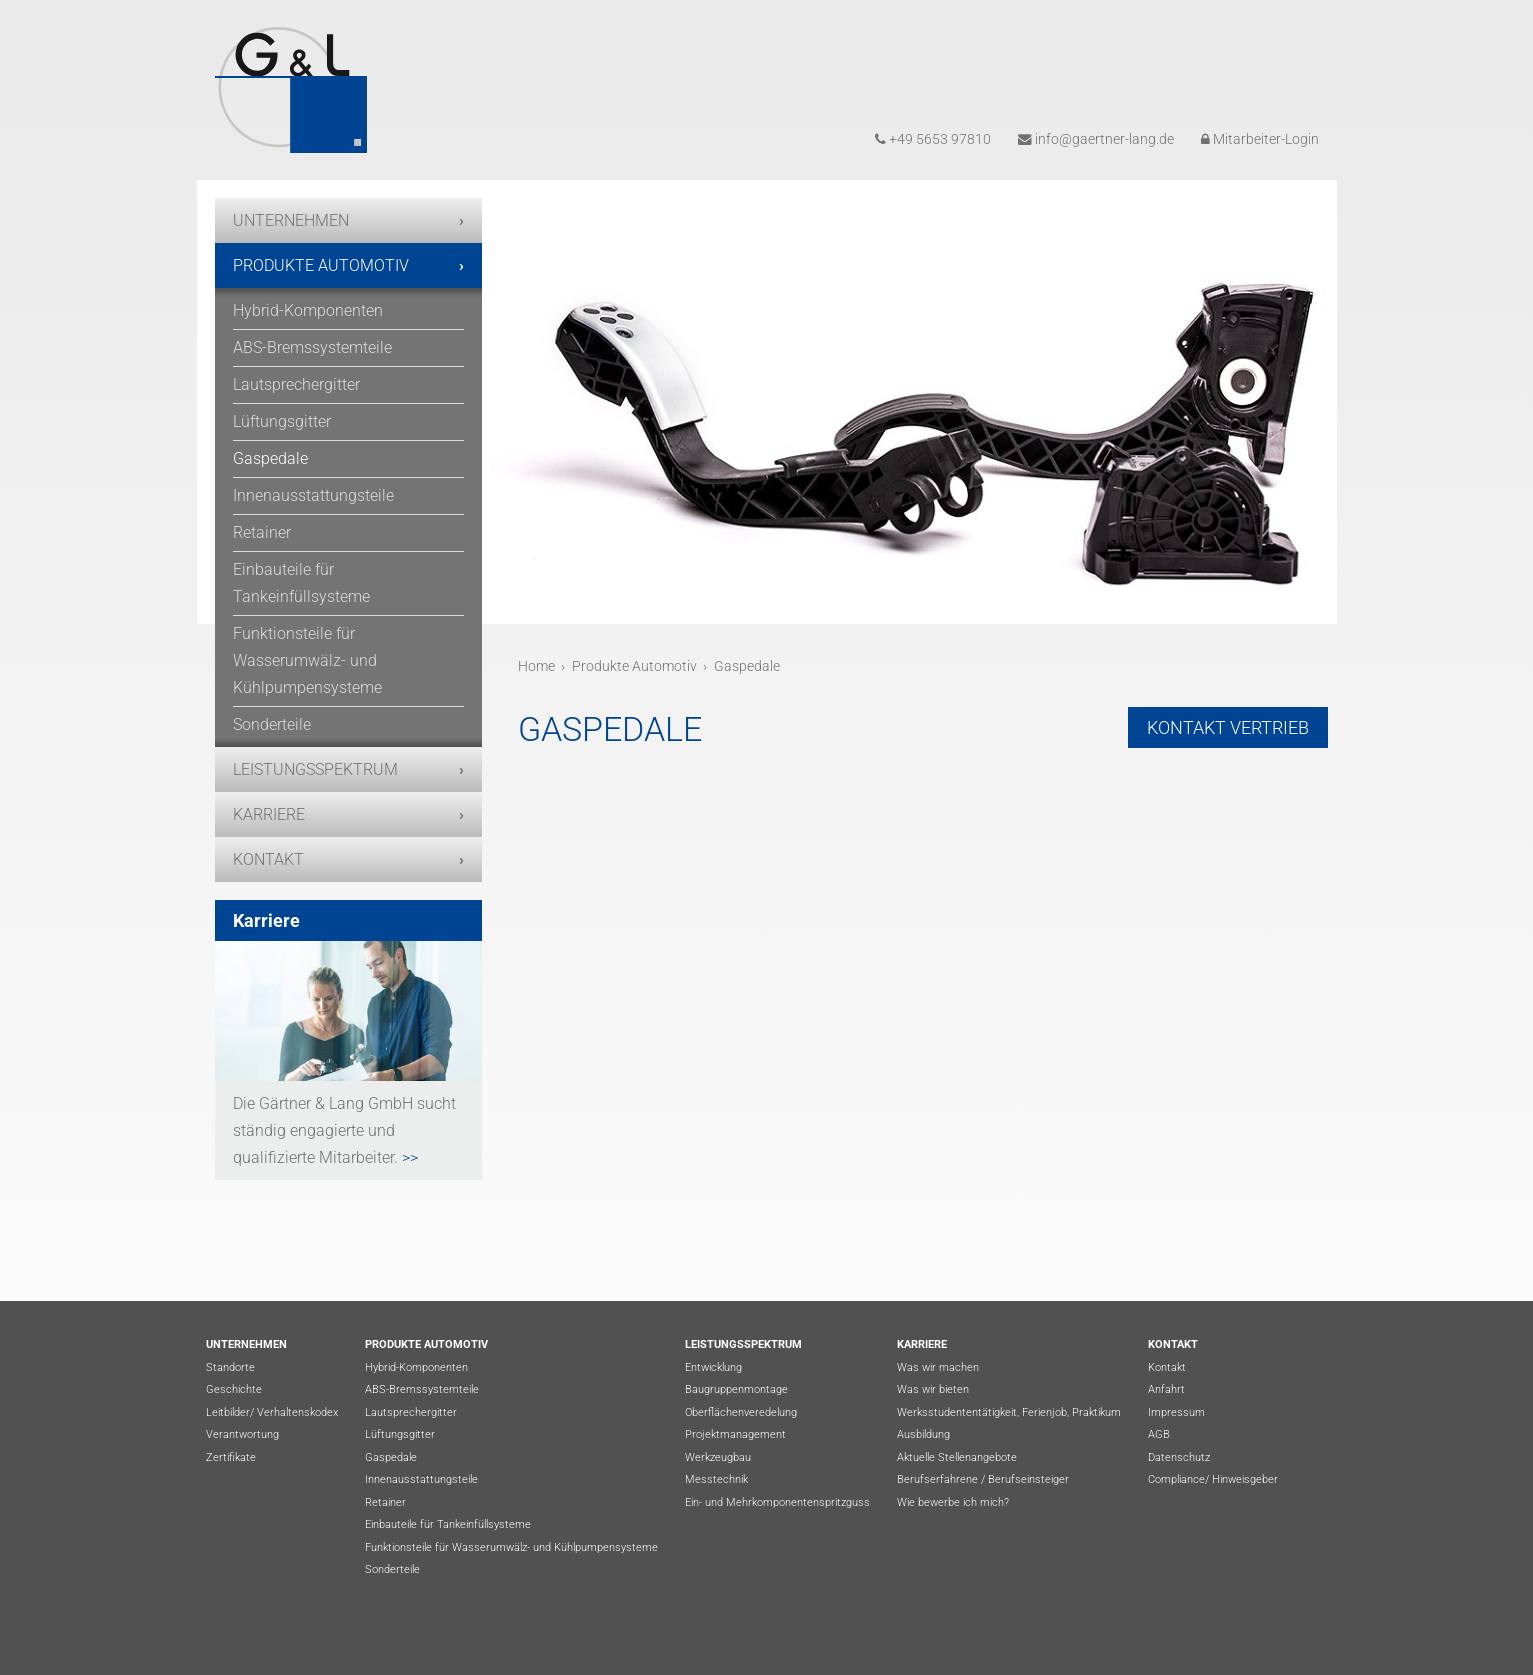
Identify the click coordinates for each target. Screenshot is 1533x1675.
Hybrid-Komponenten (308, 310)
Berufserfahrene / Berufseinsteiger (983, 1479)
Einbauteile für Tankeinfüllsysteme (301, 583)
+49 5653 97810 (933, 139)
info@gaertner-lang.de (1096, 139)
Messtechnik (716, 1479)
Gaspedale (270, 458)
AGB (1159, 1434)
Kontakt (268, 859)
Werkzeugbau (718, 1457)
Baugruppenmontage (736, 1389)
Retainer (262, 532)
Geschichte (234, 1389)
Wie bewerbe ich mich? (953, 1502)
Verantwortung (242, 1434)
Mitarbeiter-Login (1260, 139)
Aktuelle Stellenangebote (957, 1457)
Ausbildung (923, 1434)
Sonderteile (272, 724)
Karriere (269, 814)
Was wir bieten (933, 1389)
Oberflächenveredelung (741, 1412)
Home (536, 666)
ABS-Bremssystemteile (312, 347)
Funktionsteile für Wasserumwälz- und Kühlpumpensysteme (307, 660)
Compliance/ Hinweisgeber (1213, 1479)
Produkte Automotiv (321, 265)
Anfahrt (1166, 1389)
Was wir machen (938, 1367)
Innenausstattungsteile (313, 495)
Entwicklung (713, 1367)
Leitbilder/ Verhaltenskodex (272, 1412)
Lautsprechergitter (296, 384)
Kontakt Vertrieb (1228, 727)
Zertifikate (231, 1457)
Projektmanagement (735, 1434)
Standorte (230, 1367)
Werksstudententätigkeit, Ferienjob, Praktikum (1009, 1412)
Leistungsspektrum (315, 769)
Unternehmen (291, 220)
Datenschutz (1179, 1457)
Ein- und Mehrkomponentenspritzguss (777, 1502)
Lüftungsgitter (282, 421)
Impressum (1176, 1412)
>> (408, 1157)
